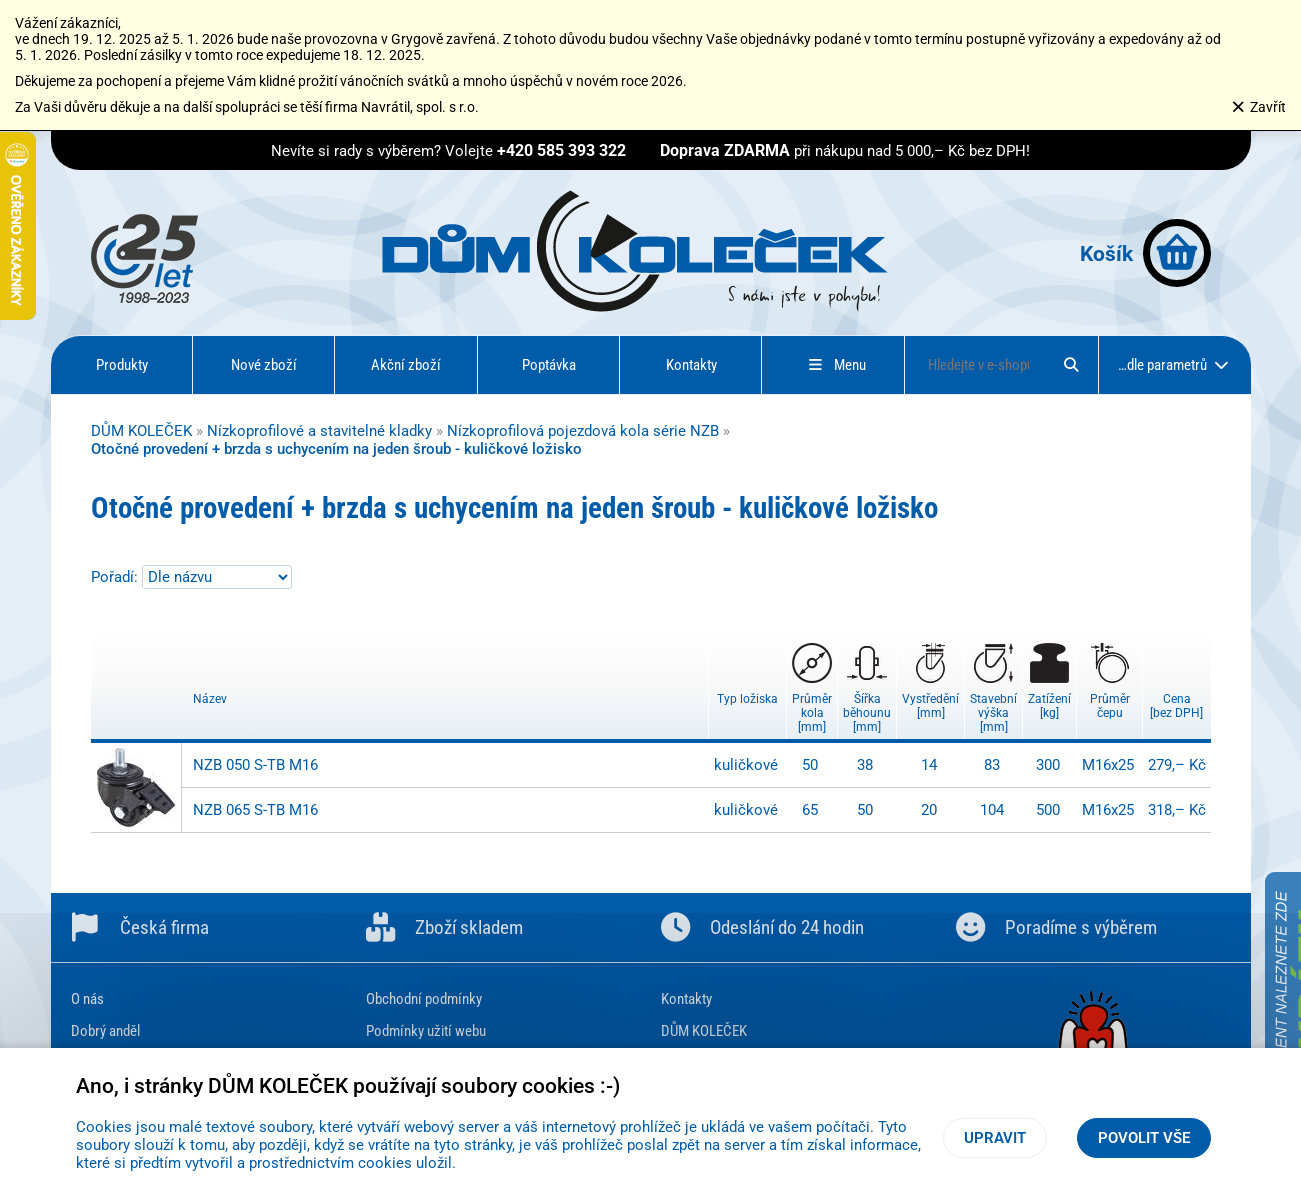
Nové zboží (264, 365)
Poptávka (549, 365)
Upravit (995, 1138)
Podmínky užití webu (426, 1031)
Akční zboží (406, 365)
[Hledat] (1071, 365)
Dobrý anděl (105, 1031)
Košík (1145, 253)
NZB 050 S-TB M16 (255, 765)
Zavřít (1258, 107)
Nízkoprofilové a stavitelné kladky (319, 431)
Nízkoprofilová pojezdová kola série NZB (583, 431)
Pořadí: (116, 577)
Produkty (122, 365)
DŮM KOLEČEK (141, 431)
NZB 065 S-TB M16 (255, 810)
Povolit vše (1144, 1138)
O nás (87, 999)
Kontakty (691, 365)
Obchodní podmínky (424, 999)
